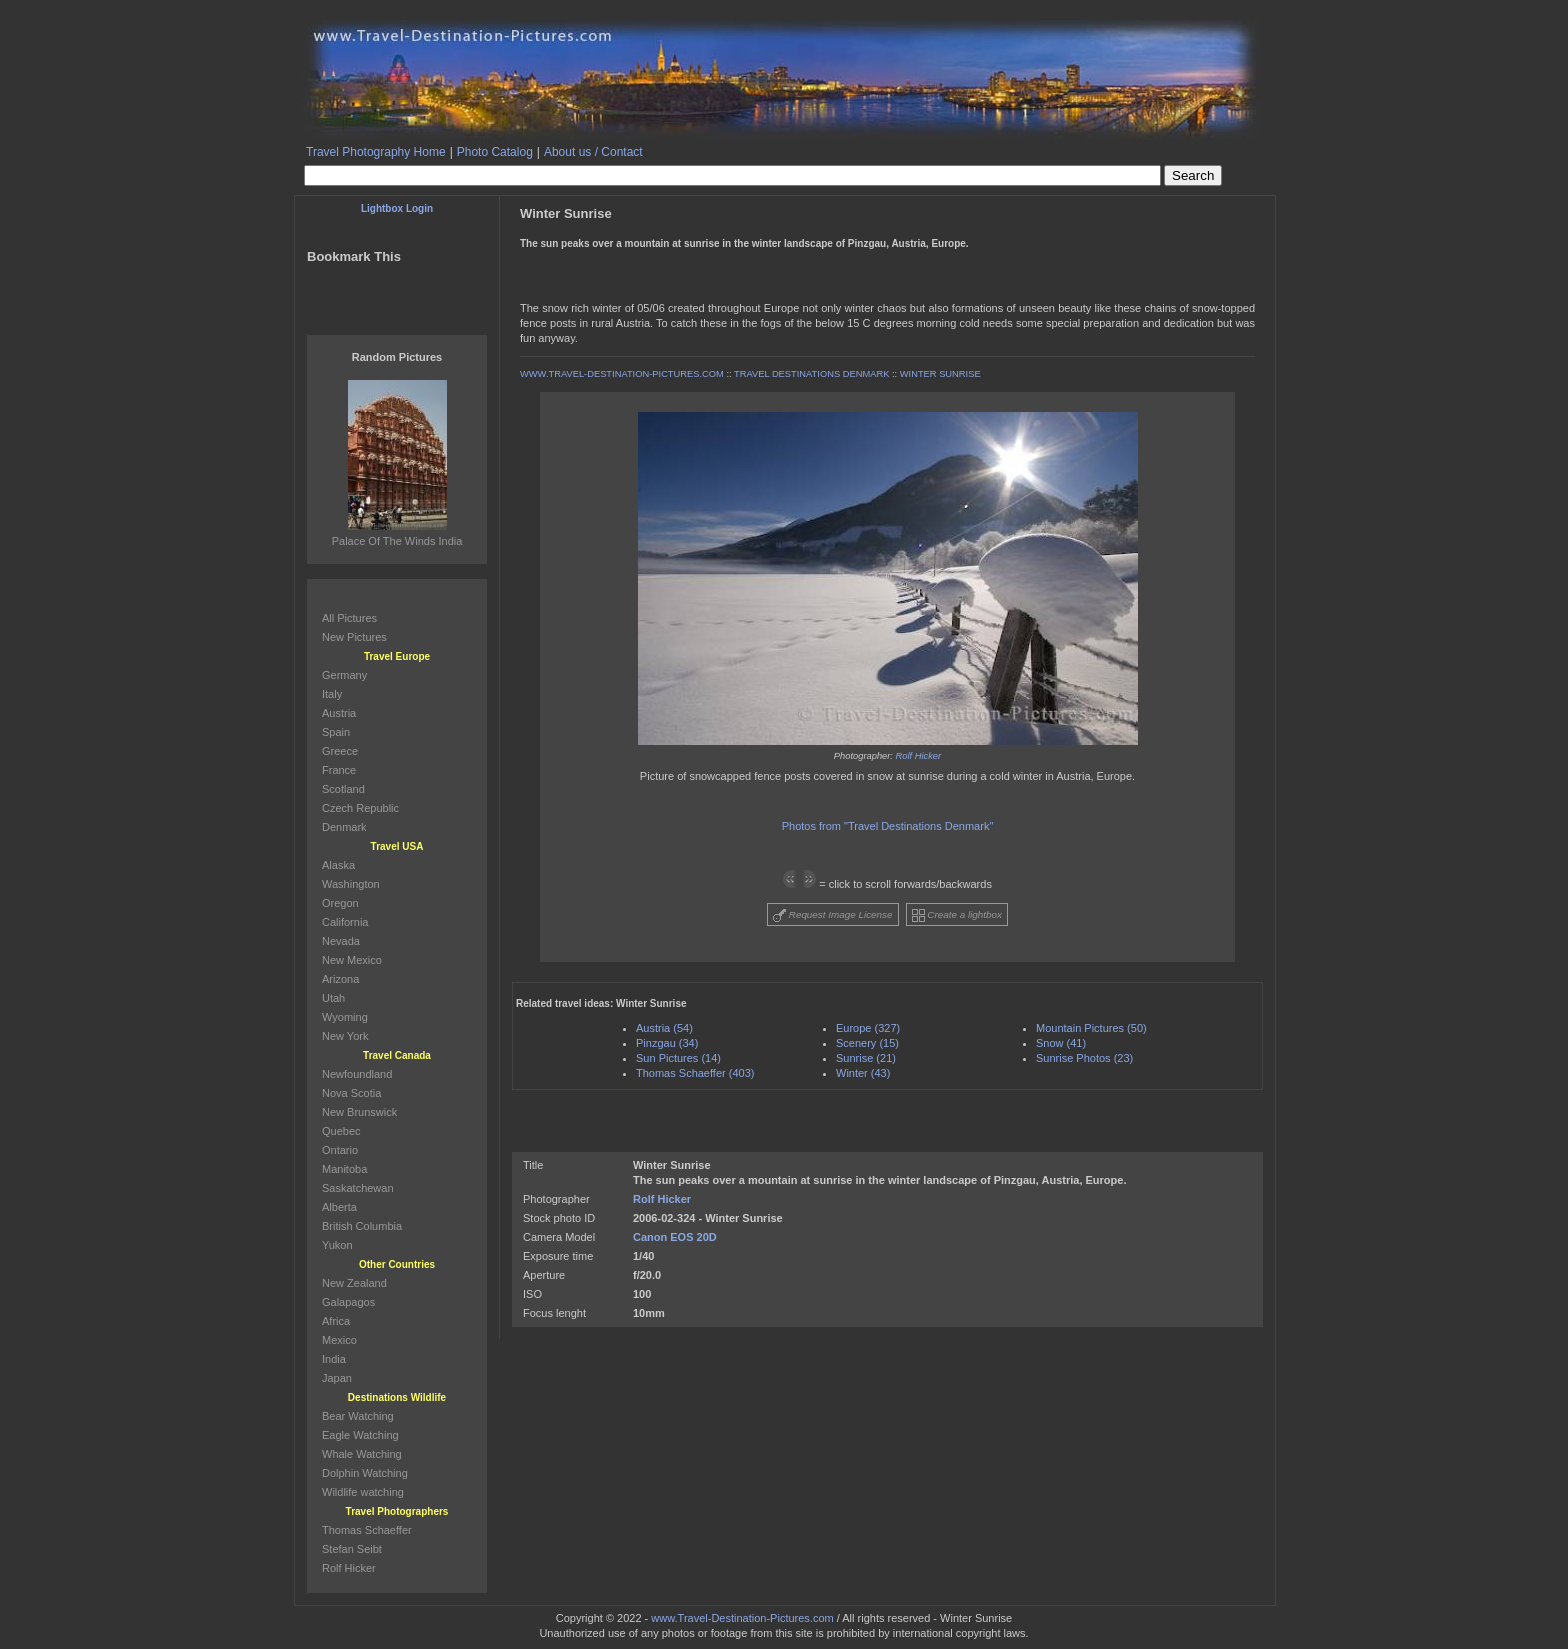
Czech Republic (360, 808)
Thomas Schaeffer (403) (695, 1073)
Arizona (340, 979)
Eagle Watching (360, 1435)
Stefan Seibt (352, 1549)
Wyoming (345, 1017)
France (339, 770)
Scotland (343, 789)
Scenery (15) (867, 1043)
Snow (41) (1061, 1043)
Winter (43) (863, 1073)
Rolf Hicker (919, 756)
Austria (339, 713)
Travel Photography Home (376, 152)
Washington (351, 884)
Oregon (340, 903)
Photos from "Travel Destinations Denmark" (888, 826)
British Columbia (362, 1226)
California (345, 922)
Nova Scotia (351, 1093)
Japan (337, 1378)
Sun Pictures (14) (678, 1058)
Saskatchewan (358, 1188)
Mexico (339, 1340)
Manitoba (344, 1169)
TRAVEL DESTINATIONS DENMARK (811, 374)
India (334, 1359)
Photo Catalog (495, 152)
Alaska (338, 865)
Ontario (340, 1150)
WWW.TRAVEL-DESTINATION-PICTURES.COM (622, 374)
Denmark (344, 827)
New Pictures (354, 637)
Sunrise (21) (866, 1058)
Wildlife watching (363, 1492)
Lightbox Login (397, 208)
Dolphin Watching (365, 1473)
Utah (333, 998)
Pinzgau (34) (667, 1043)
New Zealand (354, 1283)
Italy (332, 694)
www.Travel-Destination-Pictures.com (742, 1618)
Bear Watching (358, 1416)
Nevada (341, 941)
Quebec (341, 1131)
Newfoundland (357, 1074)
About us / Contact (593, 152)
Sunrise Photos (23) (1084, 1058)
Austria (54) (664, 1028)
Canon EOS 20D (675, 1237)
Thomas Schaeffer (367, 1530)
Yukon (337, 1245)
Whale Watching (362, 1454)
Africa (336, 1321)
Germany (344, 675)
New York (345, 1036)
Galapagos (348, 1302)
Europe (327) (868, 1028)
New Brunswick (359, 1112)
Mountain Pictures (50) (1091, 1028)
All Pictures (349, 618)
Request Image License (833, 915)
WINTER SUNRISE (940, 374)
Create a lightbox (957, 915)
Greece (340, 751)
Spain (336, 732)
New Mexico (352, 960)
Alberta (339, 1207)
